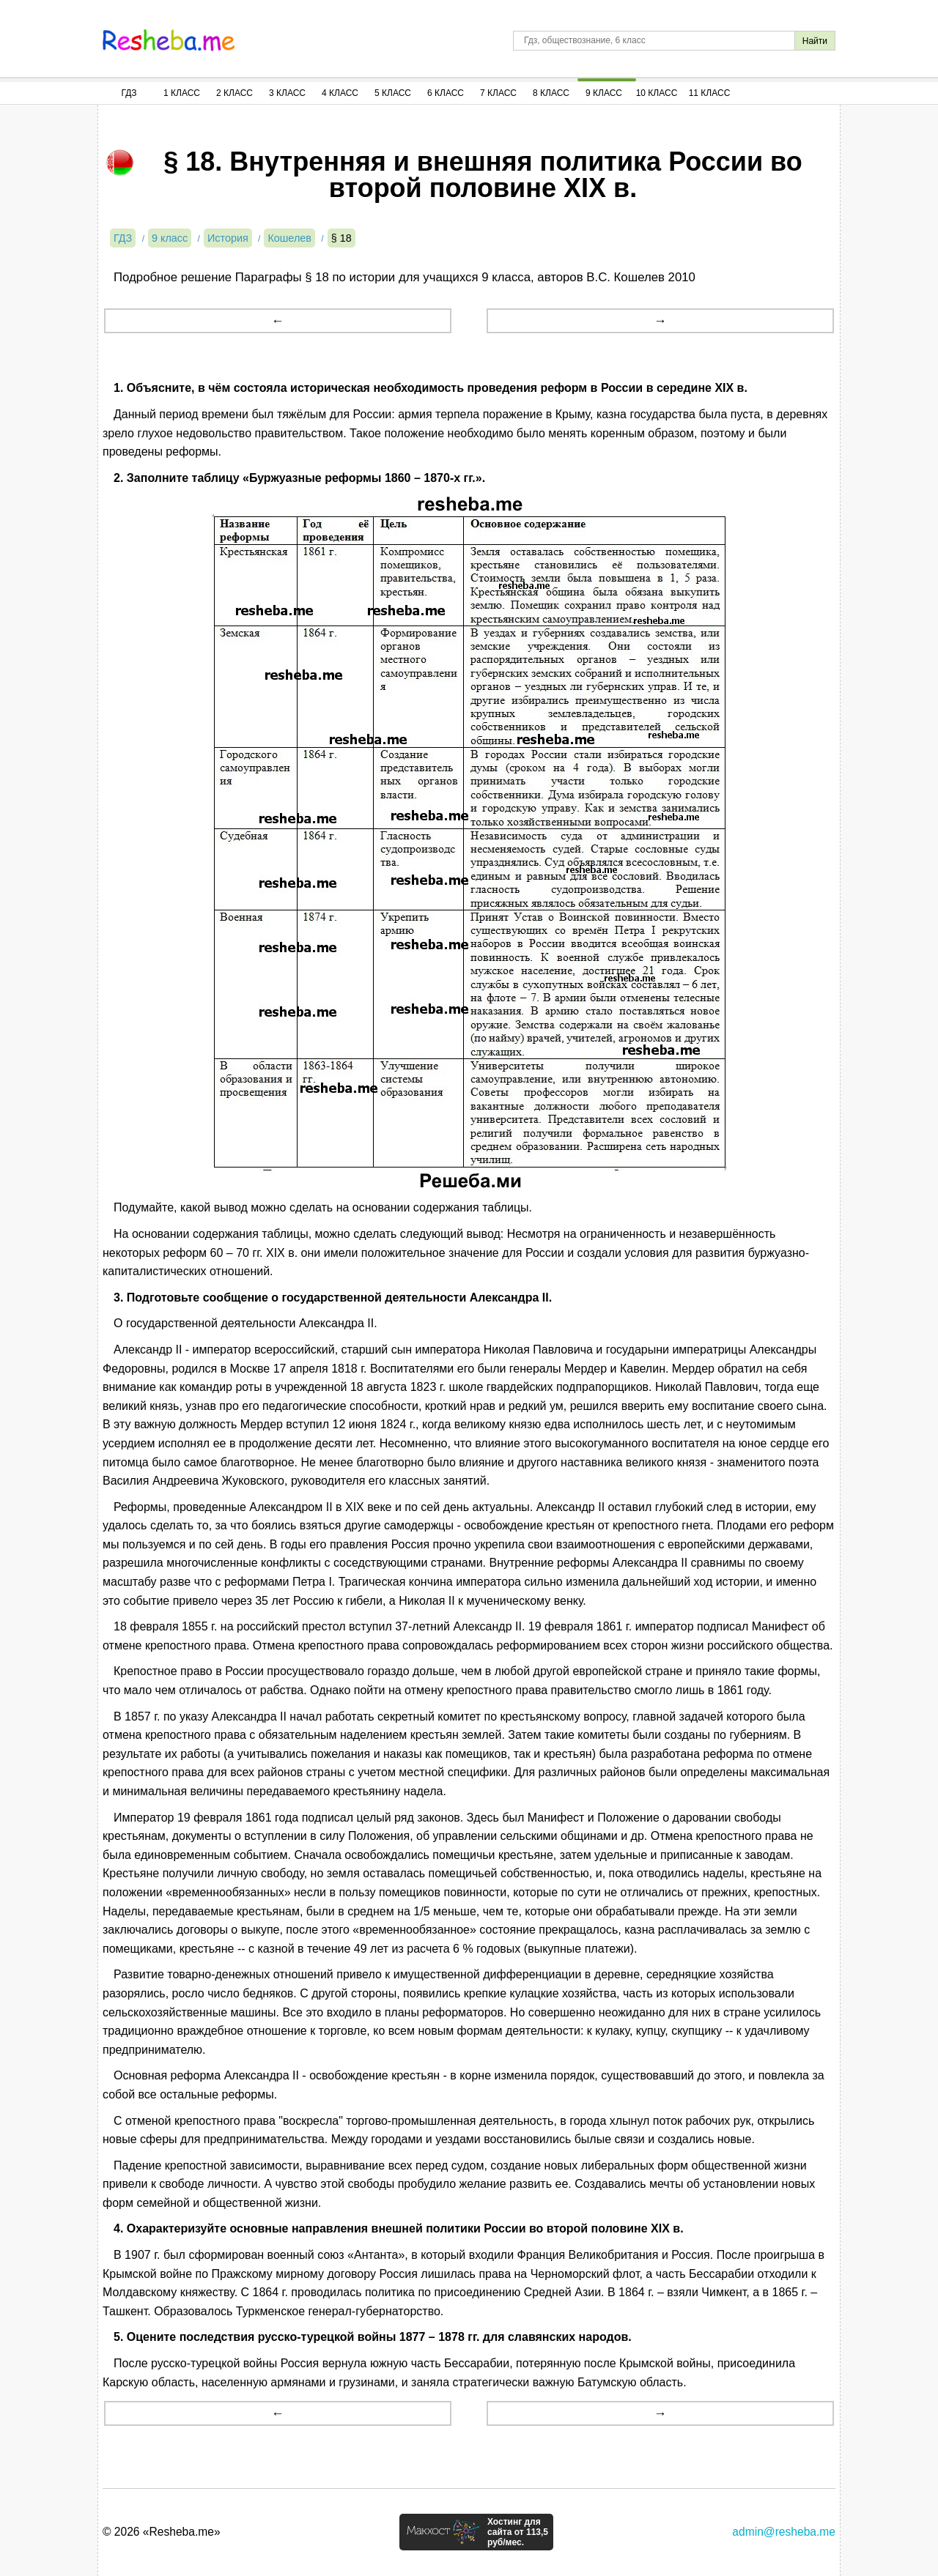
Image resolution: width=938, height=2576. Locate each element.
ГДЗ (128, 93)
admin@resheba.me (783, 2531)
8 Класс (551, 93)
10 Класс (657, 93)
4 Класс (340, 93)
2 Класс (234, 93)
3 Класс (287, 93)
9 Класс (604, 93)
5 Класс (392, 93)
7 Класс (498, 93)
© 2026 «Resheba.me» (162, 2531)
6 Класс (445, 93)
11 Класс (710, 93)
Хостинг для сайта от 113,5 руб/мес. (517, 2532)
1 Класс (181, 93)
